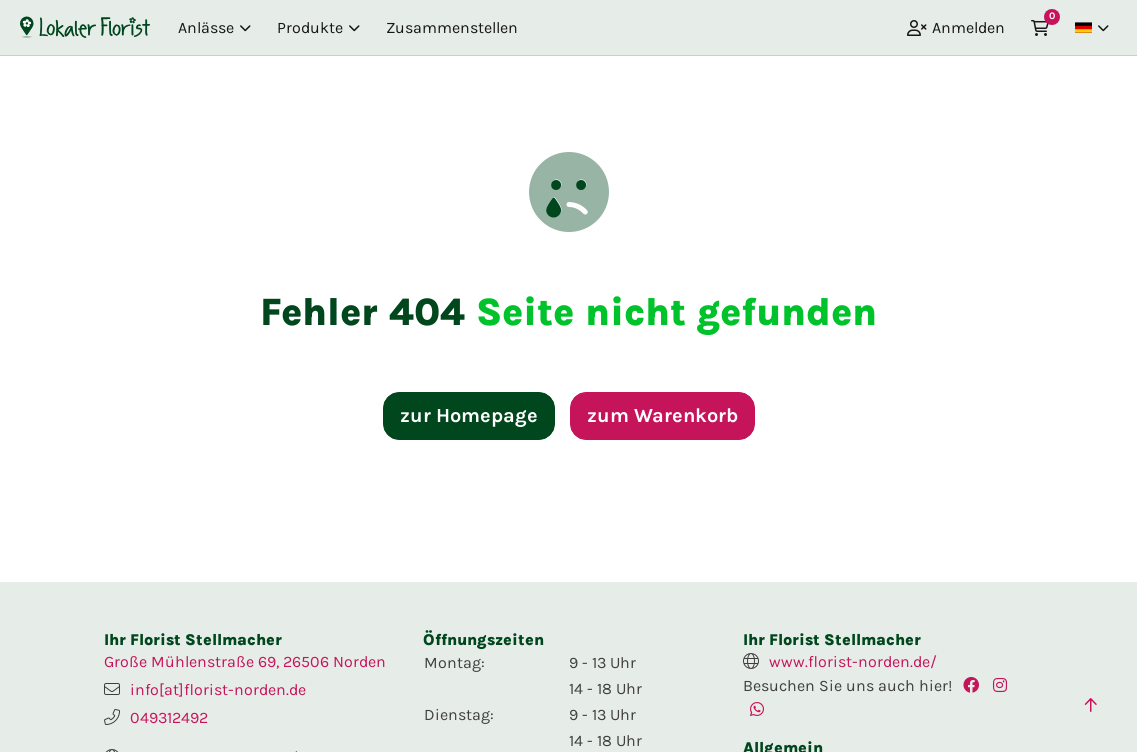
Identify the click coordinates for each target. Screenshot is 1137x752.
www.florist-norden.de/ (853, 661)
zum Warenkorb (662, 415)
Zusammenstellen (452, 27)
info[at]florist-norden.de (218, 689)
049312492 (169, 717)
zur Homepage (469, 415)
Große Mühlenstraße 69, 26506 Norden (245, 661)
